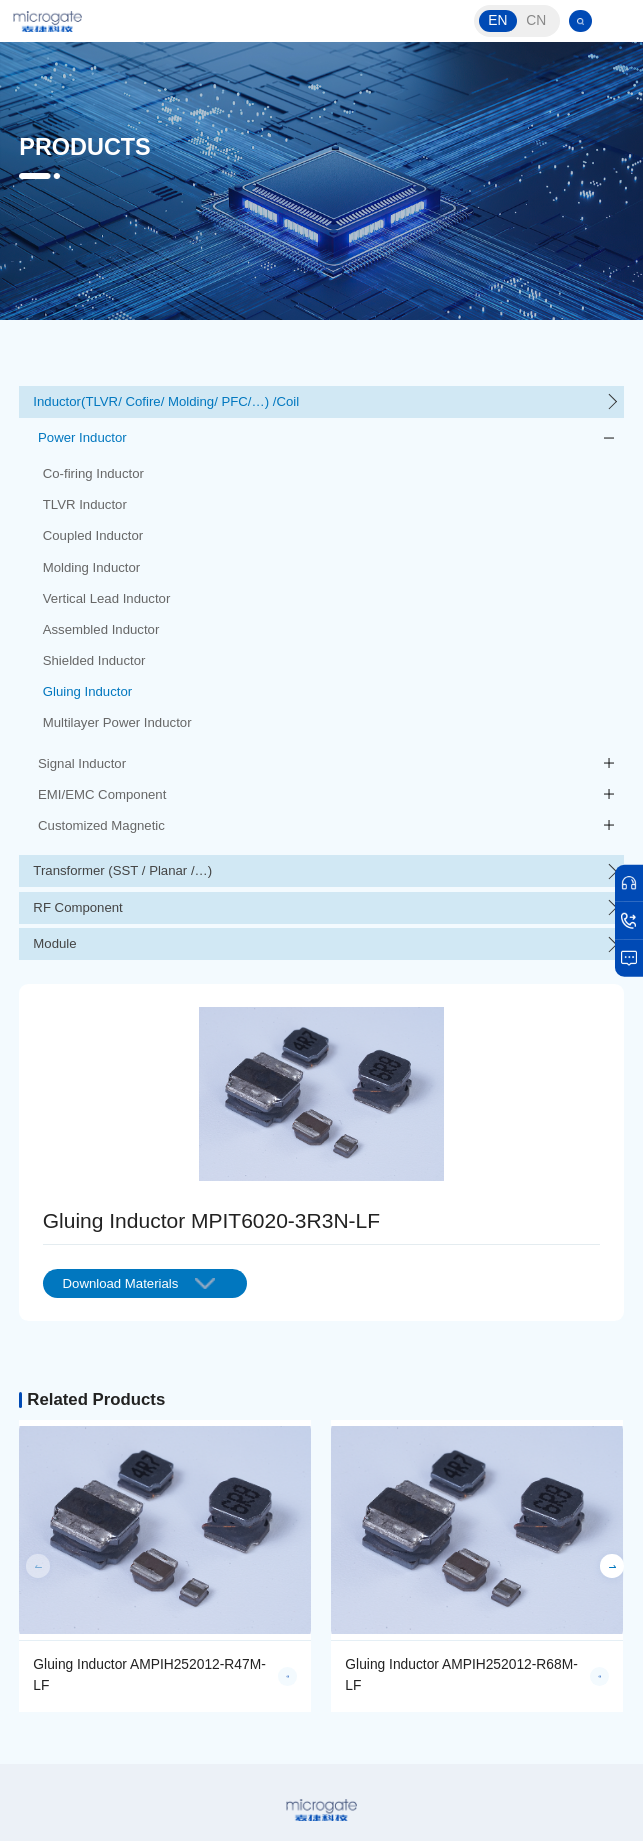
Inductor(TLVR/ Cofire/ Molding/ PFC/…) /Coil (166, 401)
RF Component (77, 907)
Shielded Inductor (94, 660)
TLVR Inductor (85, 504)
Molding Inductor (92, 567)
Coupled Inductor (93, 535)
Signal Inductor (82, 763)
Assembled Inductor (101, 629)
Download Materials (139, 1283)
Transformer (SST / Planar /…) (122, 870)
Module (54, 943)
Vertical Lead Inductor (107, 598)
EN (497, 20)
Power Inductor (82, 437)
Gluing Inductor (87, 691)
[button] (611, 1565)
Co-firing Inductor (93, 473)
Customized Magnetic (101, 825)
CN (536, 20)
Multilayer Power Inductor (117, 722)
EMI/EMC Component (102, 794)
